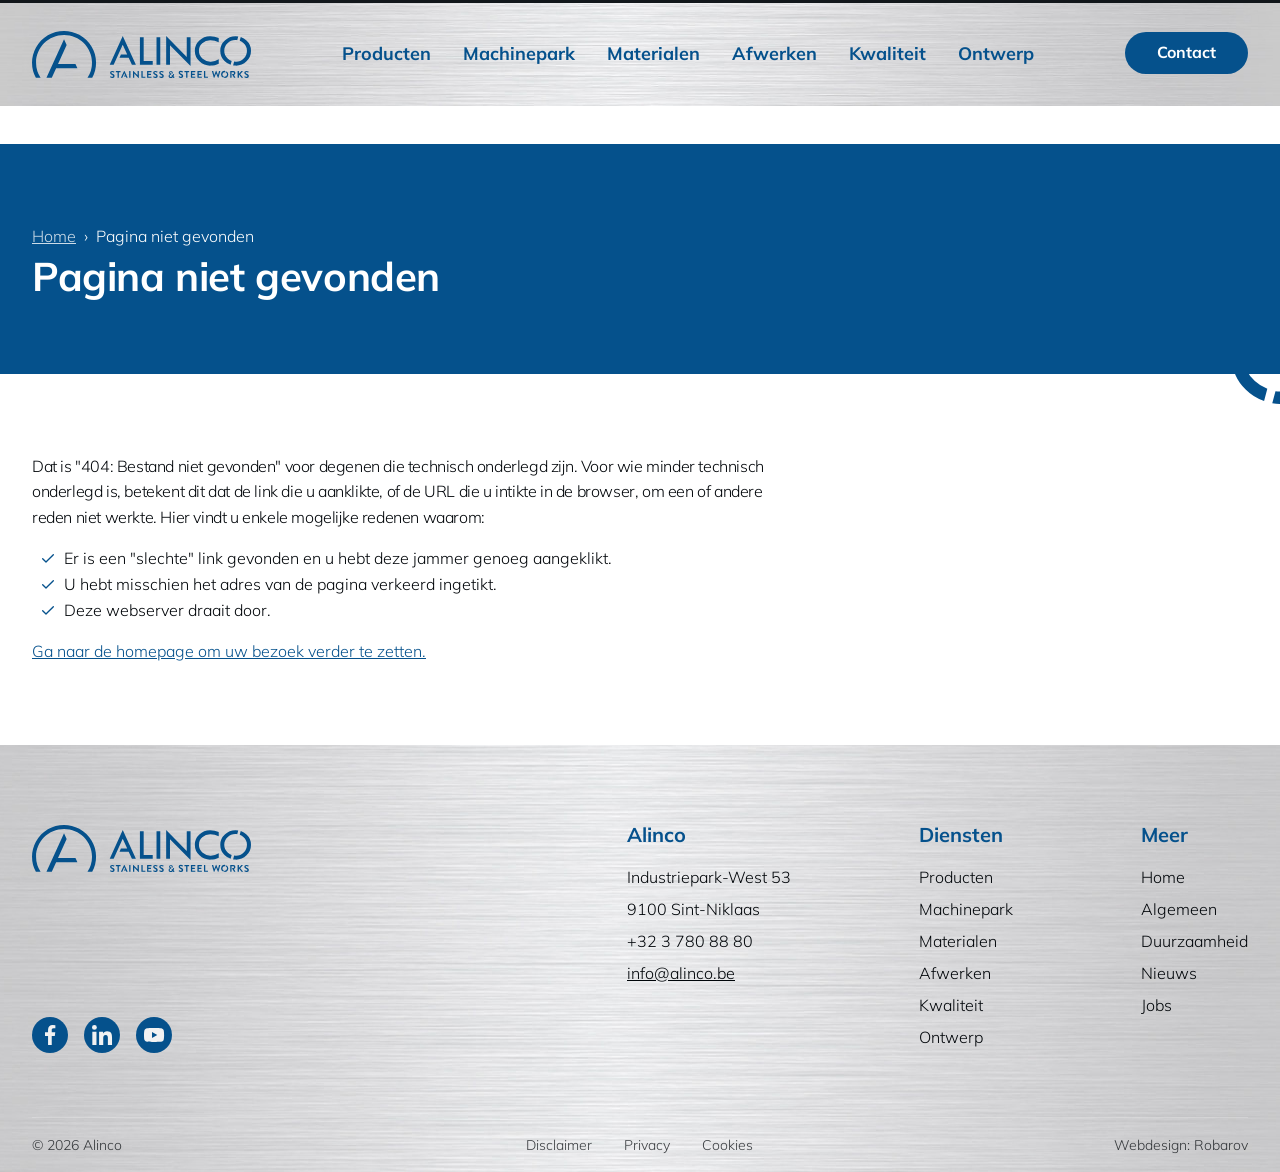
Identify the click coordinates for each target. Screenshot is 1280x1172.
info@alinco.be (681, 973)
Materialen (653, 98)
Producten (386, 98)
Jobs (1038, 21)
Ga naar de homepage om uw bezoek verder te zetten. (229, 651)
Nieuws (963, 21)
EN (1221, 21)
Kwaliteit (887, 98)
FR (1169, 21)
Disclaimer (559, 1145)
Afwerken (774, 98)
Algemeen (726, 21)
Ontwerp (996, 98)
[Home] (141, 99)
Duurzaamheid (849, 21)
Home (634, 21)
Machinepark (519, 98)
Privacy (647, 1145)
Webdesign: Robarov (1181, 1145)
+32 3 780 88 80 (690, 941)
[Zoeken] (1079, 21)
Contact (1186, 97)
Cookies (727, 1145)
